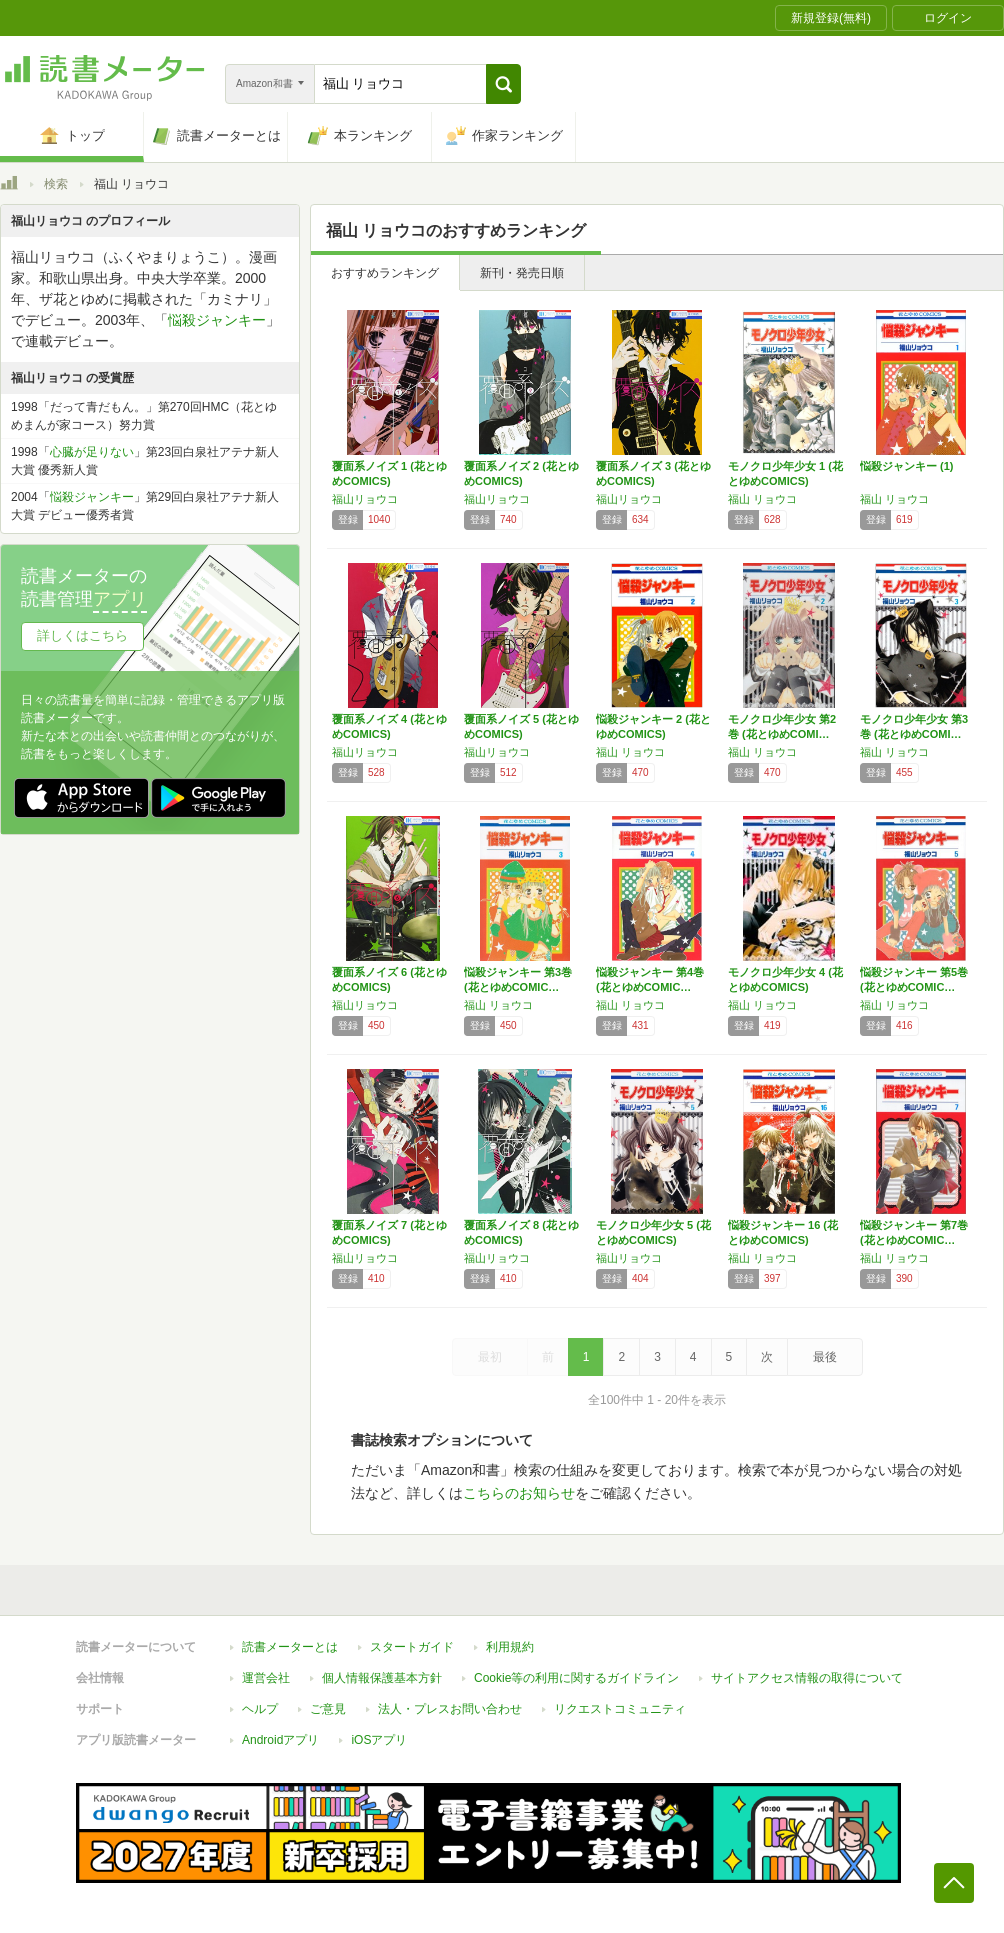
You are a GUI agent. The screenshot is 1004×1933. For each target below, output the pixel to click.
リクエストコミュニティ (620, 1709)
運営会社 (266, 1678)
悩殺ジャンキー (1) (907, 466)
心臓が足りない (92, 452)
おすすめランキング (385, 273)
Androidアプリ (280, 1740)
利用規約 (510, 1647)
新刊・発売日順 (522, 273)
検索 (56, 184)
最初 (490, 1357)
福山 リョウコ (762, 499)
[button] (503, 84)
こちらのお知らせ (519, 1493)
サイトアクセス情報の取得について (807, 1678)
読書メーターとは (290, 1647)
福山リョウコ (365, 499)
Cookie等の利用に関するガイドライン (576, 1678)
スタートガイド (412, 1647)
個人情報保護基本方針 (382, 1678)
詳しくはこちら (82, 635)
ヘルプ (260, 1709)
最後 (825, 1357)
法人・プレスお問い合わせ (450, 1709)
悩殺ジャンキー (217, 320)
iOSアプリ (379, 1740)
